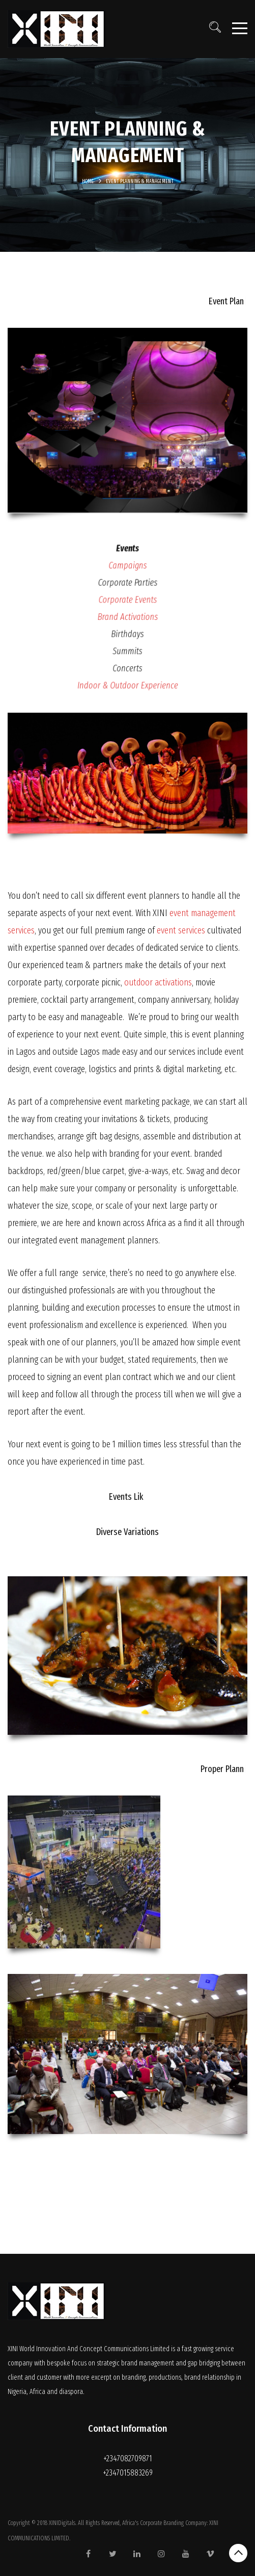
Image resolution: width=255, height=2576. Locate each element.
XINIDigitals (62, 2523)
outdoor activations (158, 982)
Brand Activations (127, 616)
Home (88, 181)
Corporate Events (127, 602)
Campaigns (127, 571)
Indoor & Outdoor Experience (127, 677)
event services (181, 930)
